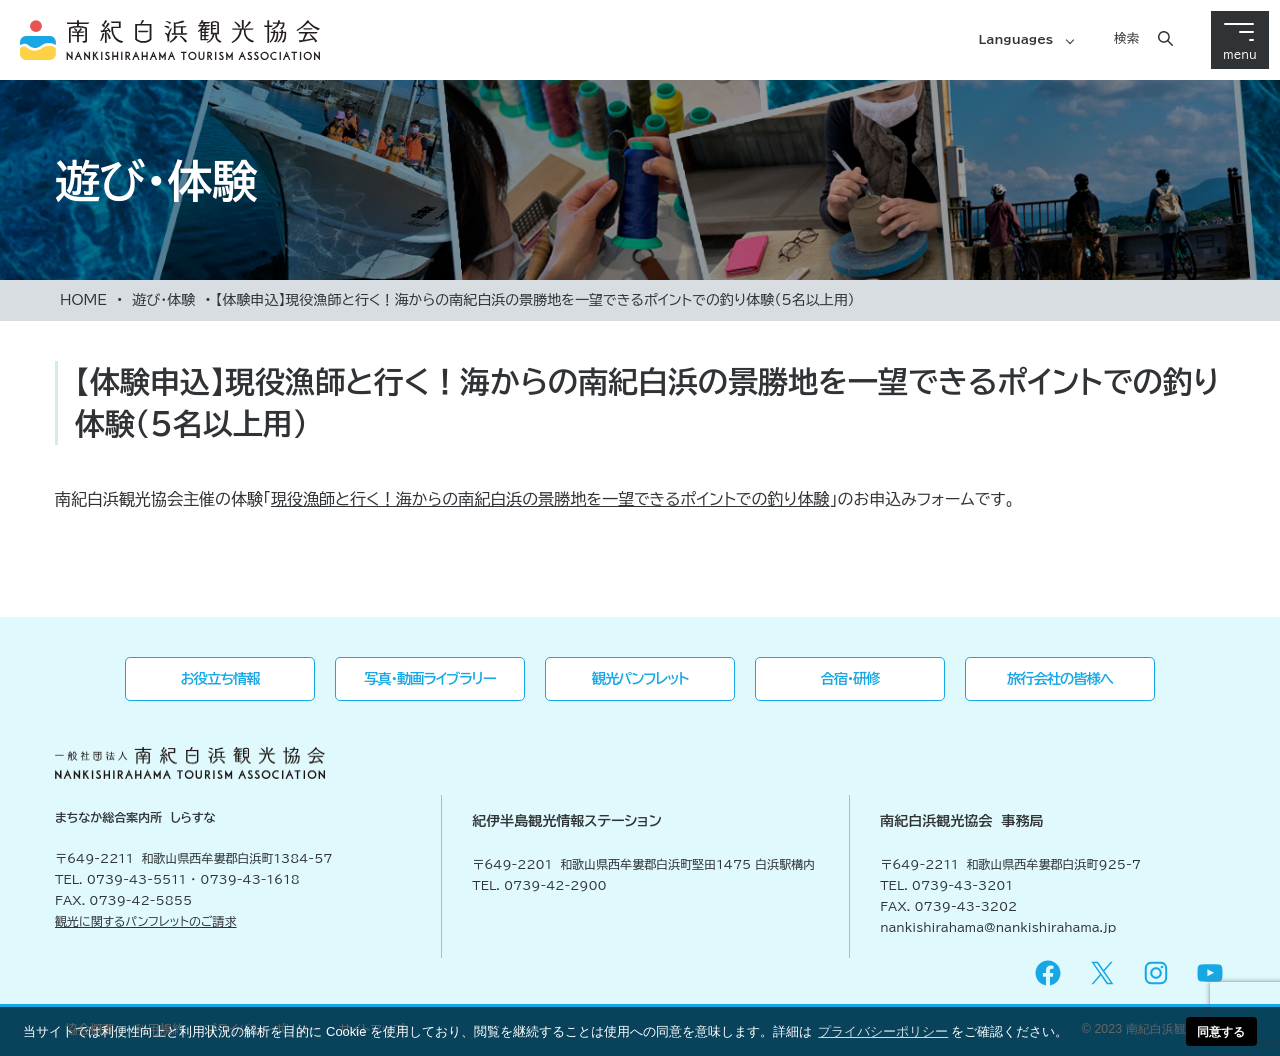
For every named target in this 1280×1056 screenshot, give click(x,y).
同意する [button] (1221, 1031)
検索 (1126, 38)
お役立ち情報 (220, 678)
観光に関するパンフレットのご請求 (146, 921)
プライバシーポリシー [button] (883, 1031)
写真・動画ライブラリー (429, 678)
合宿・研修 (850, 678)
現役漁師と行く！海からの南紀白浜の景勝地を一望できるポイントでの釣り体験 (550, 499)
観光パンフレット (640, 678)
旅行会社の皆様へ (1060, 678)
